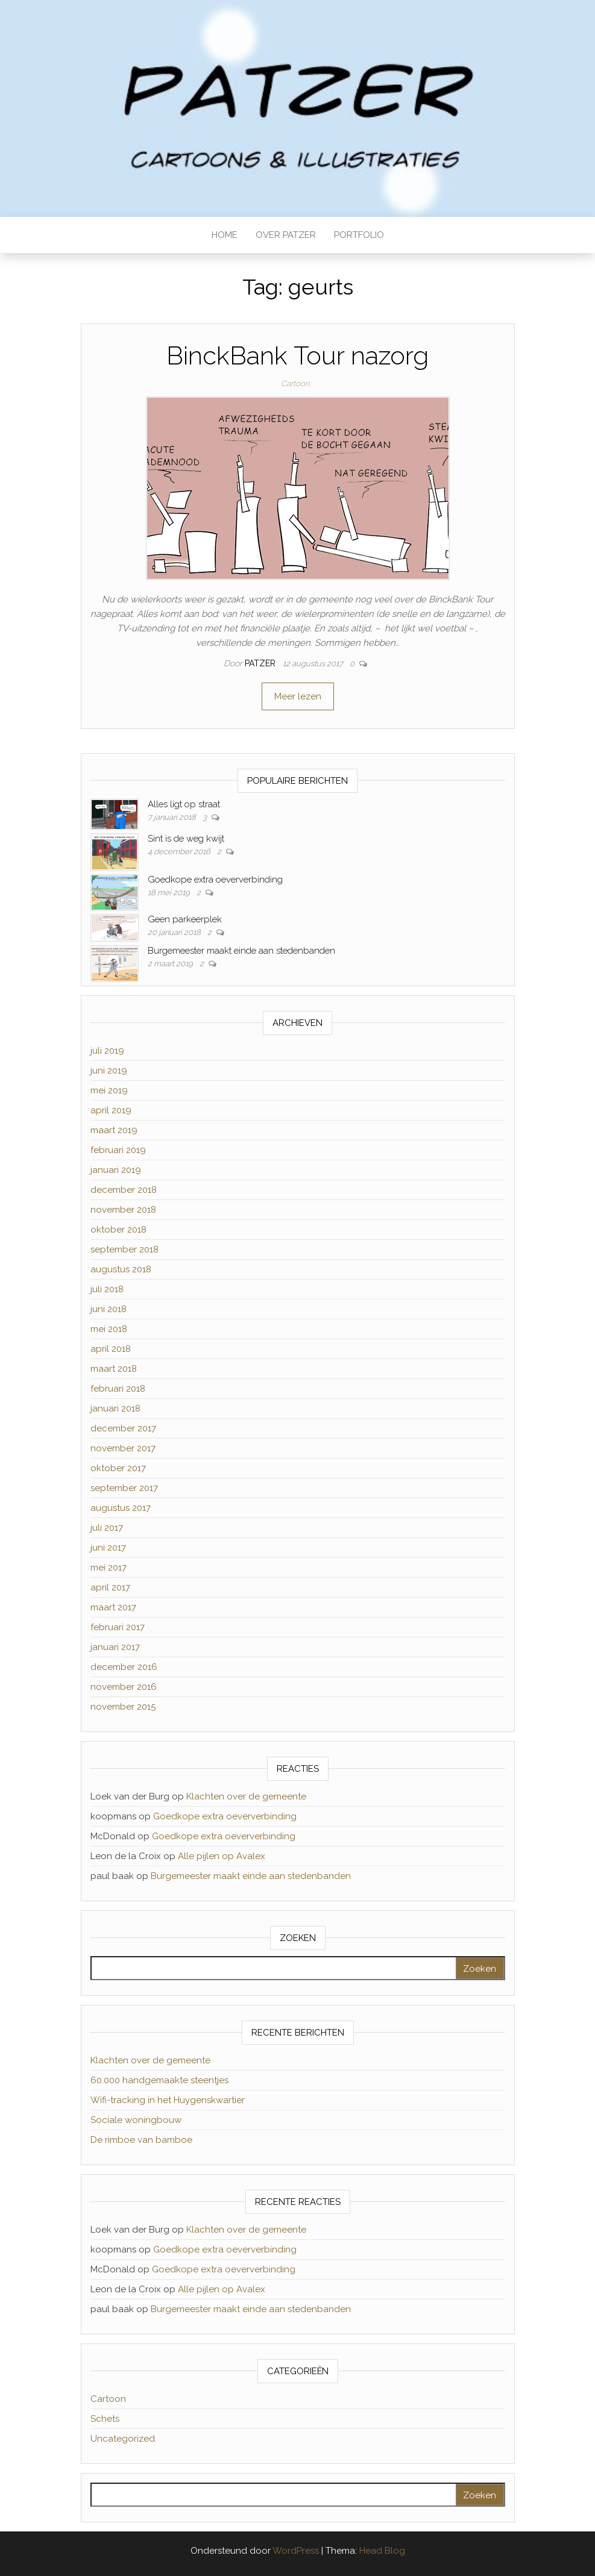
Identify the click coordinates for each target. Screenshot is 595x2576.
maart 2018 (113, 1368)
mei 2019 (109, 1090)
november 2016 (123, 1686)
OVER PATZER (286, 235)
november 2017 (123, 1448)
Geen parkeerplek (185, 919)
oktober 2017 (118, 1468)
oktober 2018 (118, 1229)
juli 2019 (107, 1050)
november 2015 (123, 1706)
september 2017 (124, 1488)
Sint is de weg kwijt (186, 838)
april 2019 (110, 1110)
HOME (225, 235)
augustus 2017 (120, 1507)
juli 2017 (106, 1527)
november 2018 (123, 1209)
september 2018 (124, 1249)
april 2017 (110, 1587)
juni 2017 (108, 1547)
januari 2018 (115, 1408)
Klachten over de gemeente (246, 1796)
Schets (104, 2418)
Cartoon (295, 383)
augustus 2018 (120, 1269)
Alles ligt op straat (184, 804)
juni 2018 (108, 1309)
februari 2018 (117, 1388)
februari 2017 (117, 1627)
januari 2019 (115, 1170)
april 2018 (110, 1348)
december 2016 (123, 1667)
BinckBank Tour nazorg (297, 355)
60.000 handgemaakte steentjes (159, 2080)
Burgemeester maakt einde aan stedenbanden (241, 950)
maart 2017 (113, 1607)
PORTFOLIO (359, 235)
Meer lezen (297, 696)
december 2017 (123, 1428)
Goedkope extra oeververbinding (215, 879)
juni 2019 (108, 1070)
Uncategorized (122, 2438)
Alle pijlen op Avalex (221, 1856)
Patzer (261, 663)
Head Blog (382, 2550)
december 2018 (123, 1189)
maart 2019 (113, 1130)
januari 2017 (115, 1647)
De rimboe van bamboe (141, 2139)
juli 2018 (107, 1289)
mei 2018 (108, 1329)
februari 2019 (118, 1150)
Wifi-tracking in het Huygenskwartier (167, 2100)
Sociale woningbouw (135, 2120)
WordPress (295, 2550)
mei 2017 (108, 1567)
